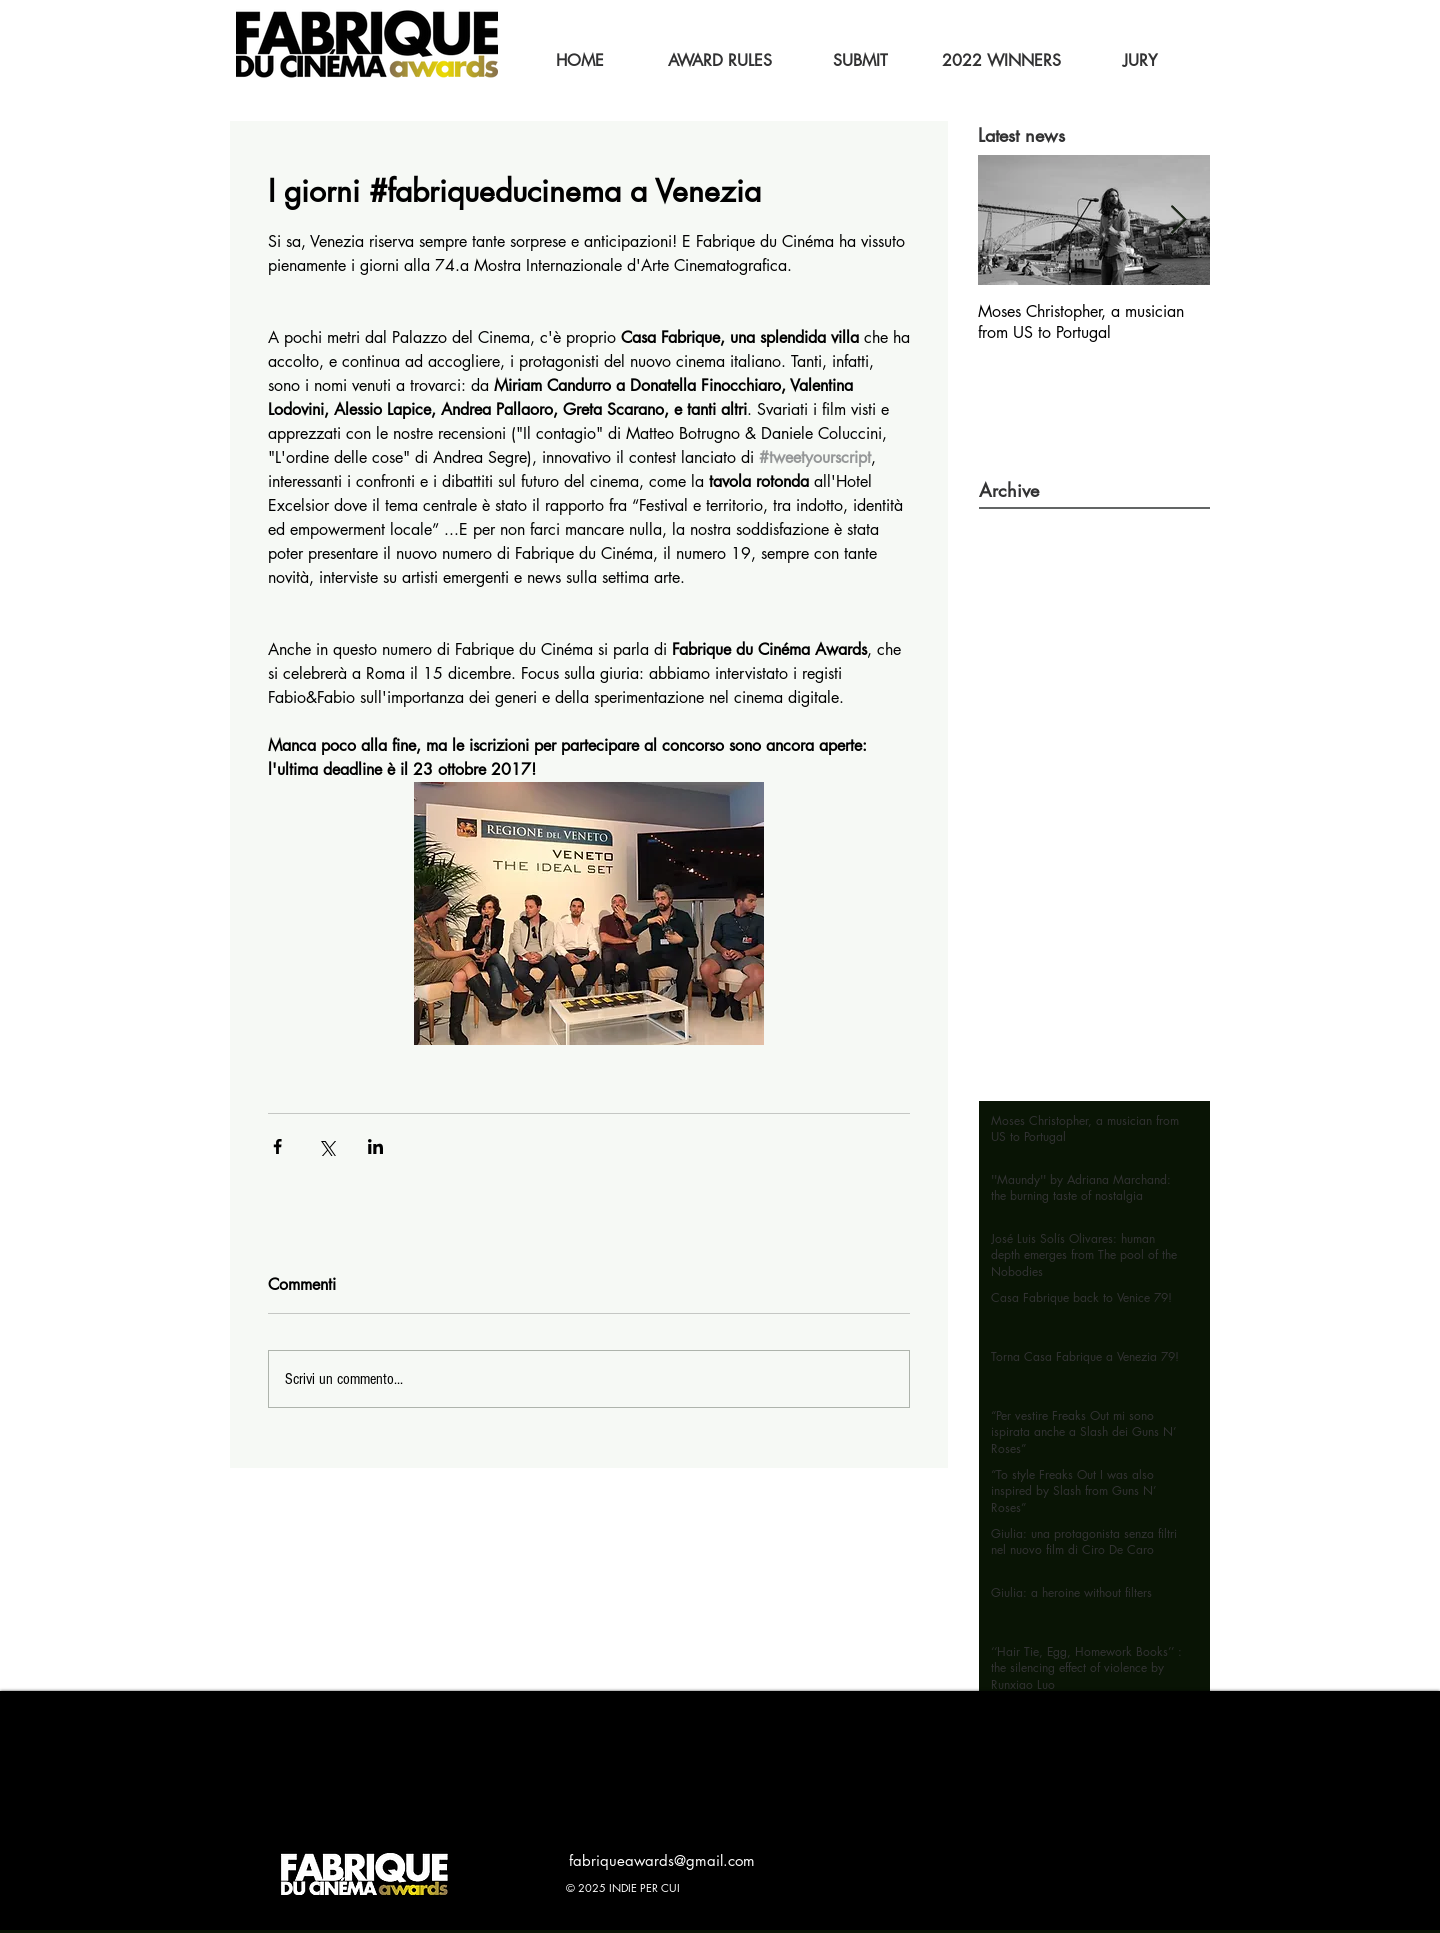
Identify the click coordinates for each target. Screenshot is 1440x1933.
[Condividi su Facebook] (277, 1146)
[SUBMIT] (860, 61)
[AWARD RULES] (720, 61)
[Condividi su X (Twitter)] (326, 1146)
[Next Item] (1178, 220)
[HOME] (580, 61)
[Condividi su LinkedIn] (375, 1146)
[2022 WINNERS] (1001, 61)
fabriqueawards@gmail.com (662, 1860)
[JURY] (1140, 61)
